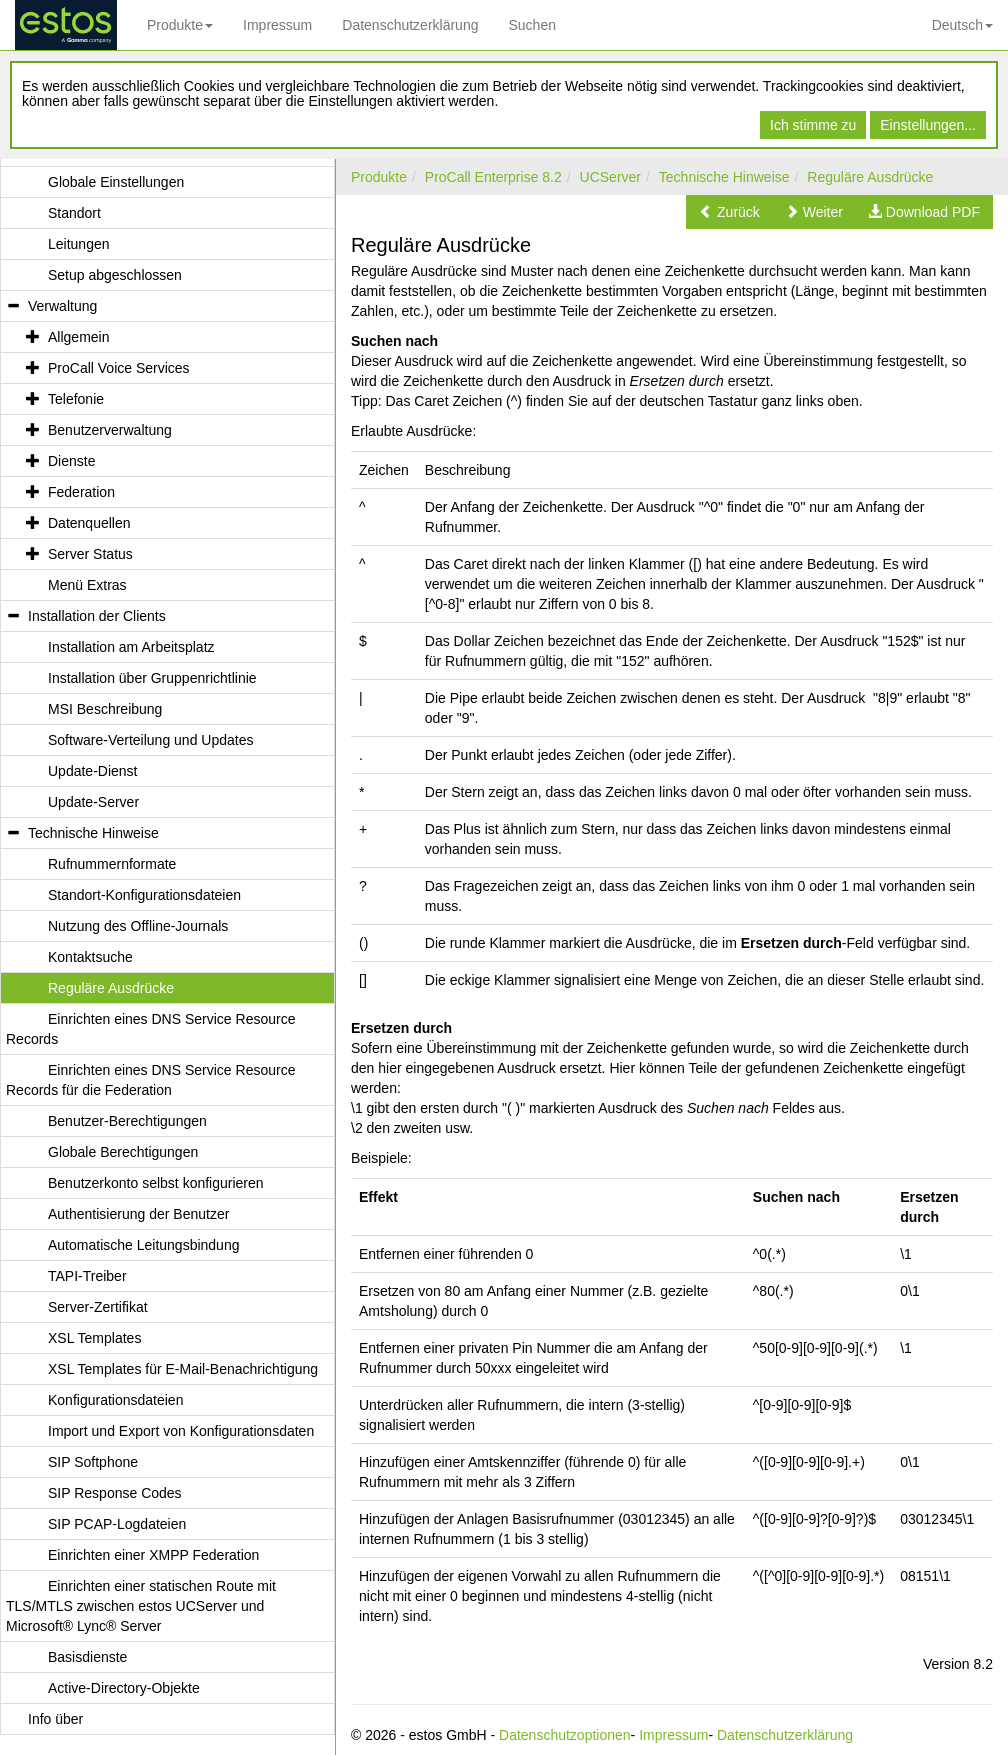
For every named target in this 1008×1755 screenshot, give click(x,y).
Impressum (277, 25)
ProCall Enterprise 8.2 (493, 177)
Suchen (531, 25)
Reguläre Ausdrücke (870, 177)
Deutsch (962, 25)
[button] (729, 212)
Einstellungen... (928, 125)
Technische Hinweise (724, 177)
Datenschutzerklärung (410, 25)
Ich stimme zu (813, 125)
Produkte (180, 25)
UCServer (610, 177)
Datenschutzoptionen (565, 1735)
